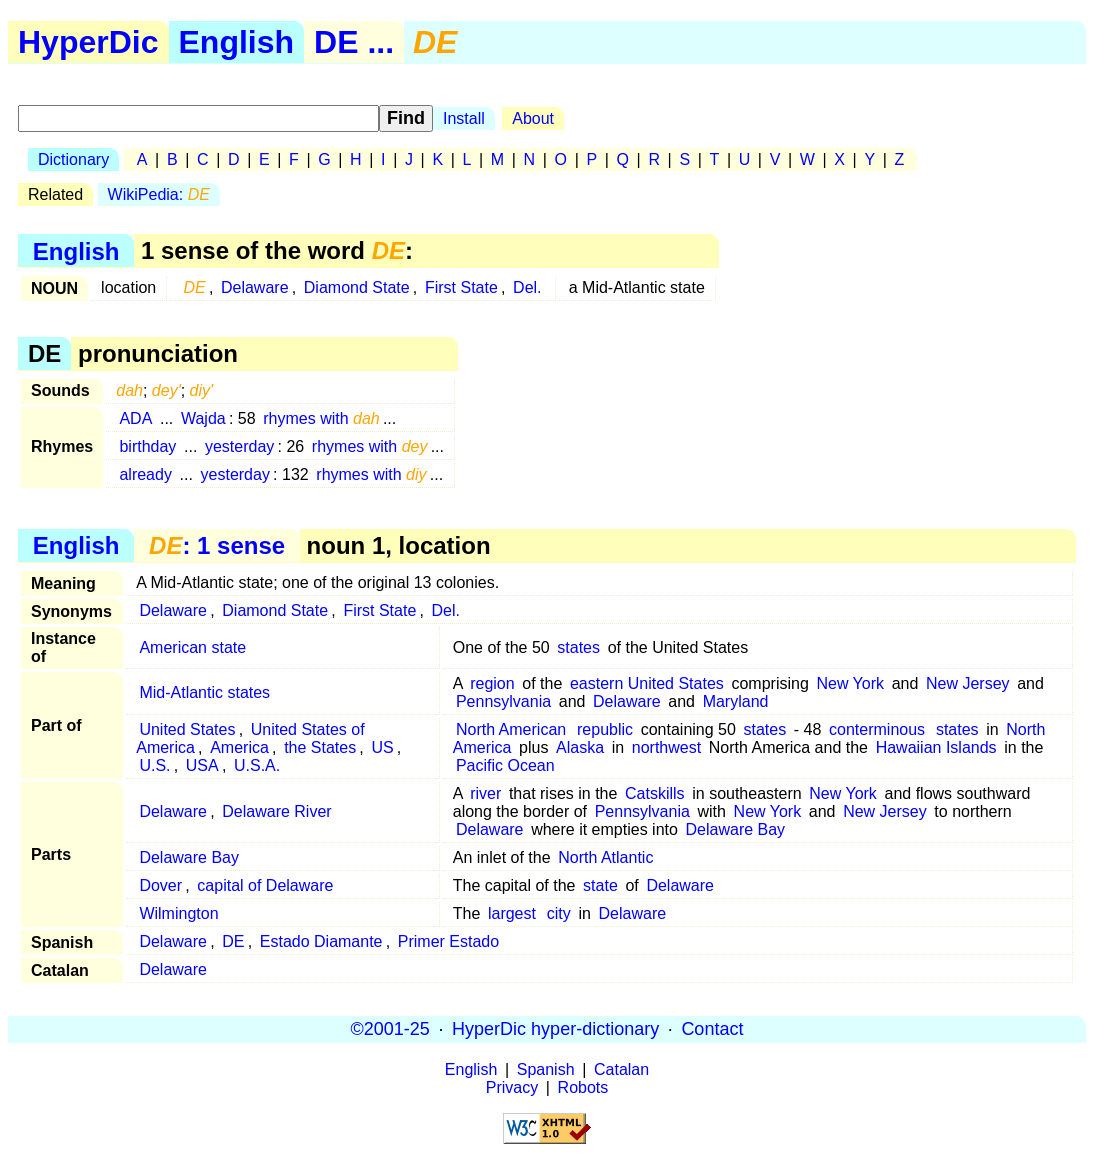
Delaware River (276, 811)
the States (320, 747)
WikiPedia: (159, 194)
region (492, 683)
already (145, 474)
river (485, 793)
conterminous (877, 729)
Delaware (255, 287)
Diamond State (357, 287)
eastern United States (647, 683)
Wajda (203, 418)
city (559, 913)
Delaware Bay (736, 829)
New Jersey (968, 683)
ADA (135, 418)
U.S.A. (257, 765)
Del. (527, 287)
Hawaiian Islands (936, 747)
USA (202, 765)
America (239, 747)
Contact (712, 1029)
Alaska (580, 747)
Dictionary (73, 159)
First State (461, 287)
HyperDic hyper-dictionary (555, 1029)
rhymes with (321, 418)
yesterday (239, 446)
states (578, 647)
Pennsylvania (503, 701)
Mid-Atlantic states (204, 692)
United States (187, 729)
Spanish (546, 1069)
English (237, 42)
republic (605, 729)
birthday (147, 446)
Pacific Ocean (505, 765)
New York (850, 683)
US (382, 747)
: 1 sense (217, 545)
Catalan (621, 1069)
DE (233, 941)
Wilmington (178, 913)
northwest (666, 747)
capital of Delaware (265, 885)
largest (512, 913)
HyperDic (88, 42)
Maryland (736, 701)
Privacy (512, 1087)
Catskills (655, 793)
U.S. (154, 765)
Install (464, 118)
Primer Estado (448, 941)
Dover (160, 885)
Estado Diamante (321, 941)
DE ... (354, 42)
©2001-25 (390, 1029)
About (533, 118)
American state (192, 647)
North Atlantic (605, 857)
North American (511, 729)
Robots (583, 1087)
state (600, 885)
